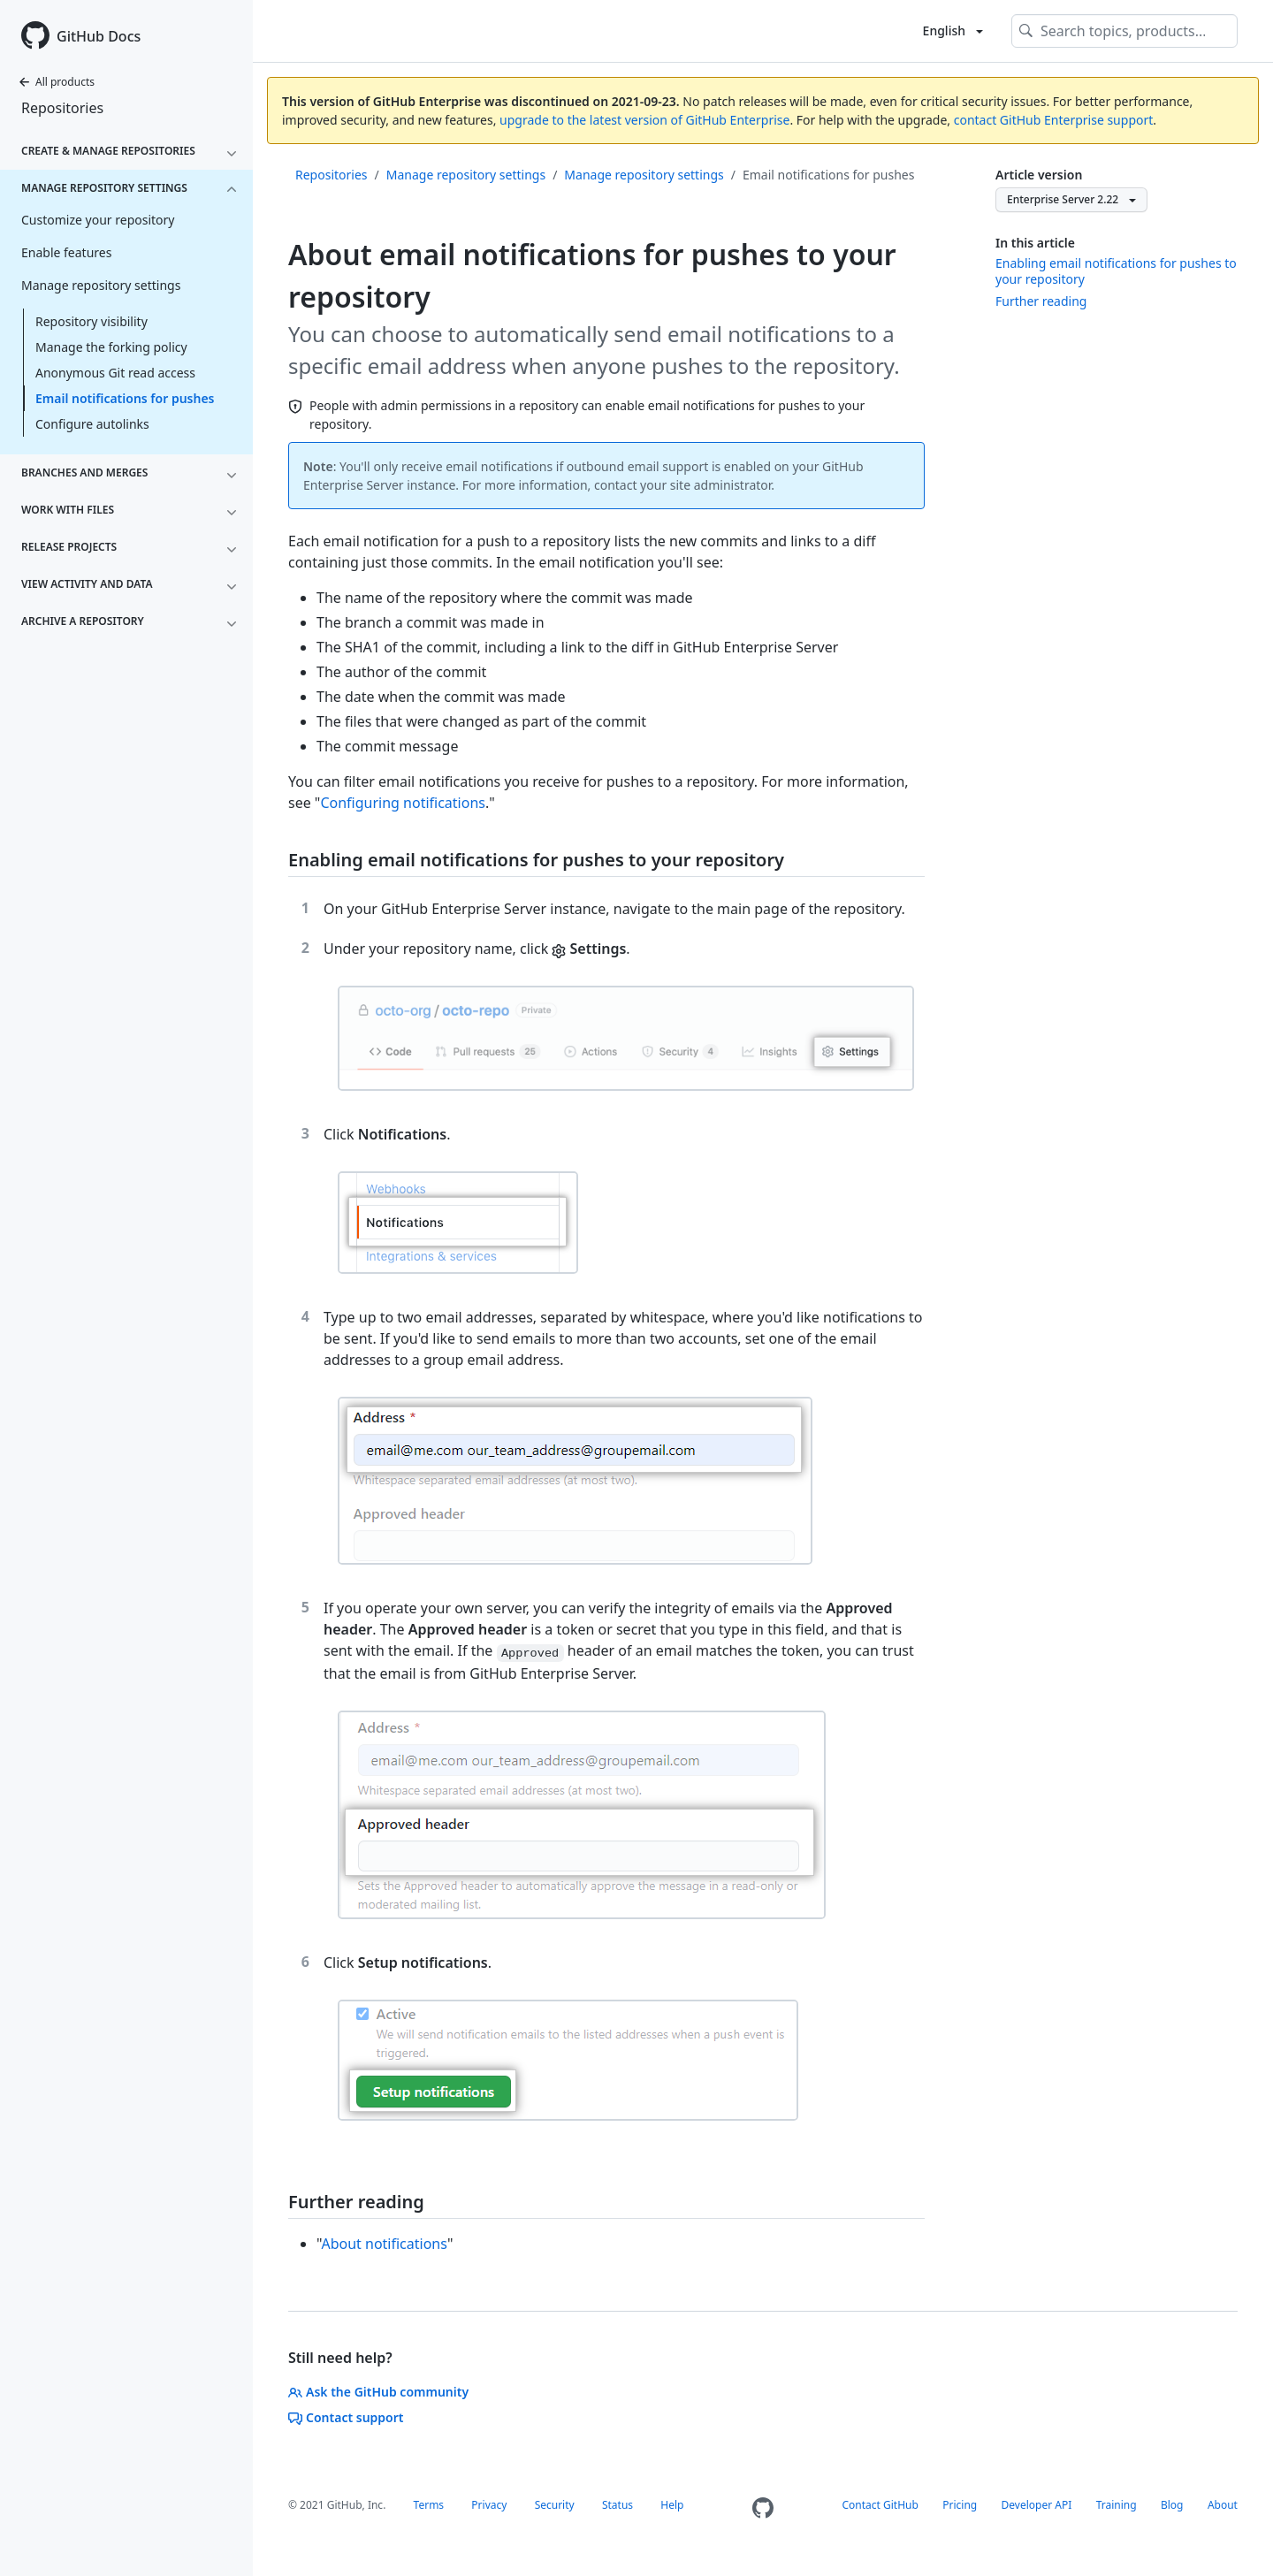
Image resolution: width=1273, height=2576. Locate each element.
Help (671, 2504)
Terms (429, 2504)
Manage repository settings (465, 174)
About (1223, 2504)
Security (555, 2504)
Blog (1172, 2504)
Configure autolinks (92, 423)
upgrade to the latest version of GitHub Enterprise (644, 119)
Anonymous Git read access (115, 372)
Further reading (1040, 301)
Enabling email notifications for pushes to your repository (1116, 271)
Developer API (1037, 2504)
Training (1116, 2504)
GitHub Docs (99, 36)
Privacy (489, 2504)
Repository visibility (91, 321)
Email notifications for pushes (125, 398)
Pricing (959, 2504)
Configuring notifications (402, 802)
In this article (1035, 242)
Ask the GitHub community (378, 2391)
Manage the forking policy (111, 347)
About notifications (383, 2243)
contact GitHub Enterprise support (1054, 119)
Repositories (62, 108)
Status (617, 2504)
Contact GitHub (880, 2504)
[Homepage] (763, 2508)
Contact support (346, 2417)
